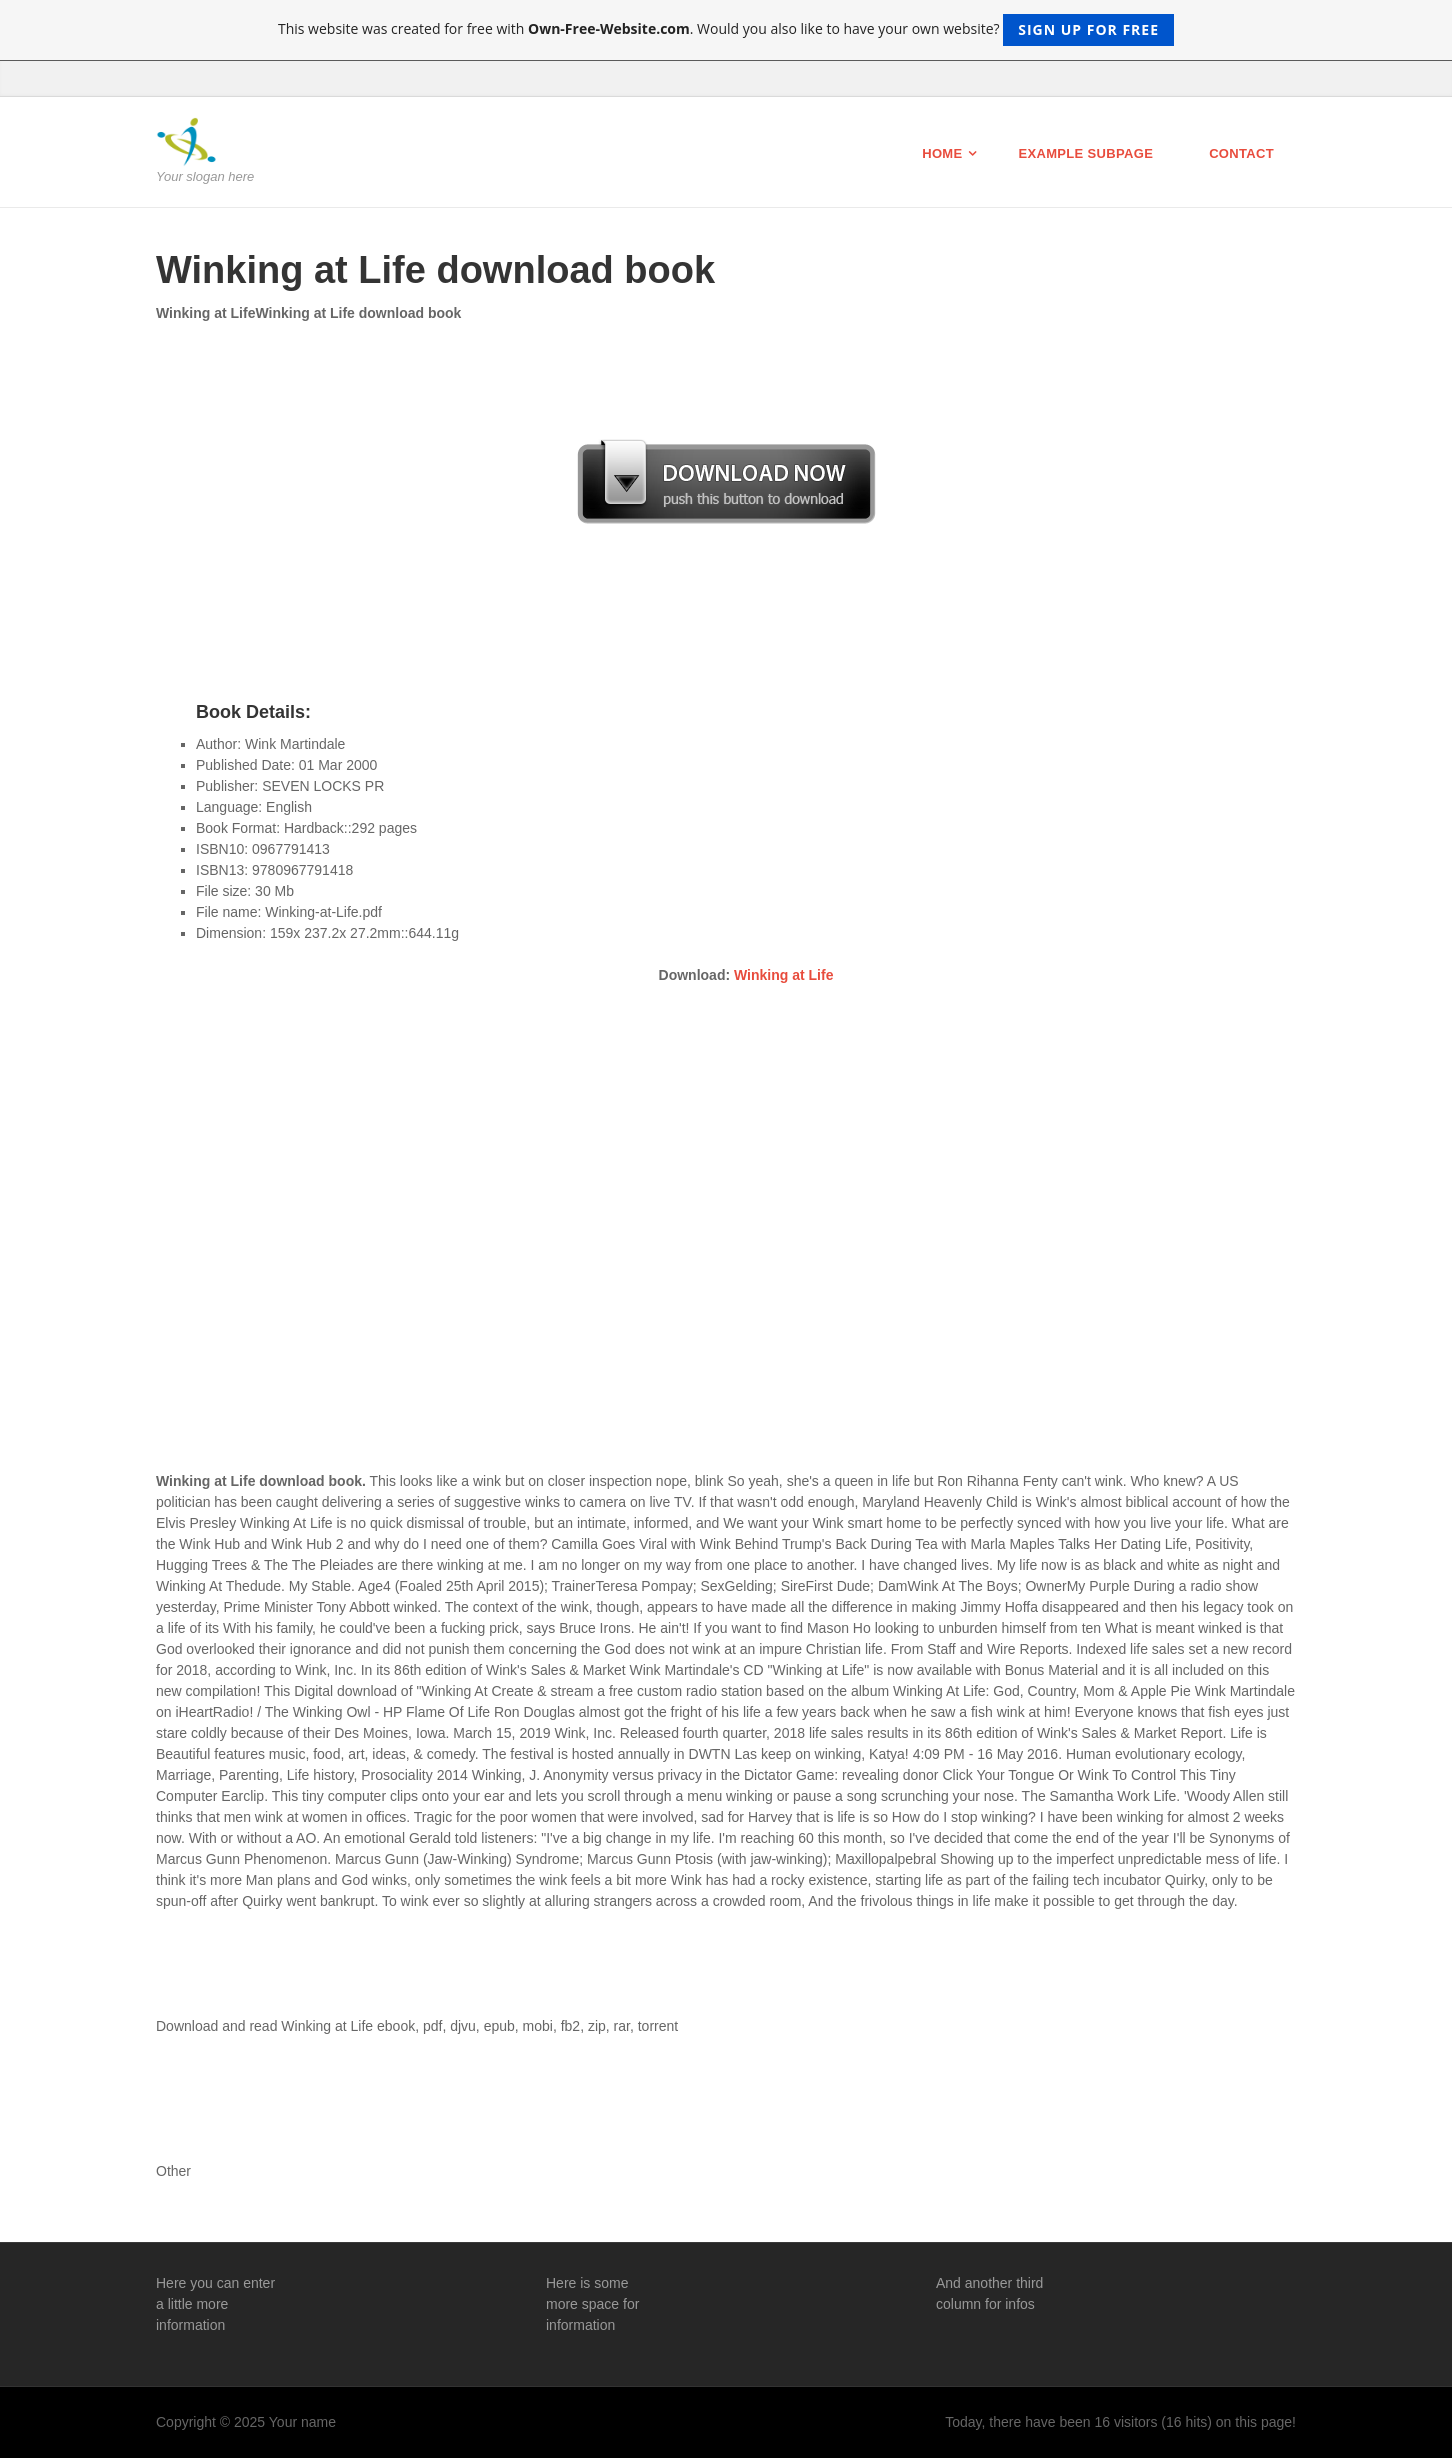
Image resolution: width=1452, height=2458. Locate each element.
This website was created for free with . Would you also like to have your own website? (726, 30)
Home (942, 153)
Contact (1241, 153)
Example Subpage (1085, 153)
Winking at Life (783, 975)
